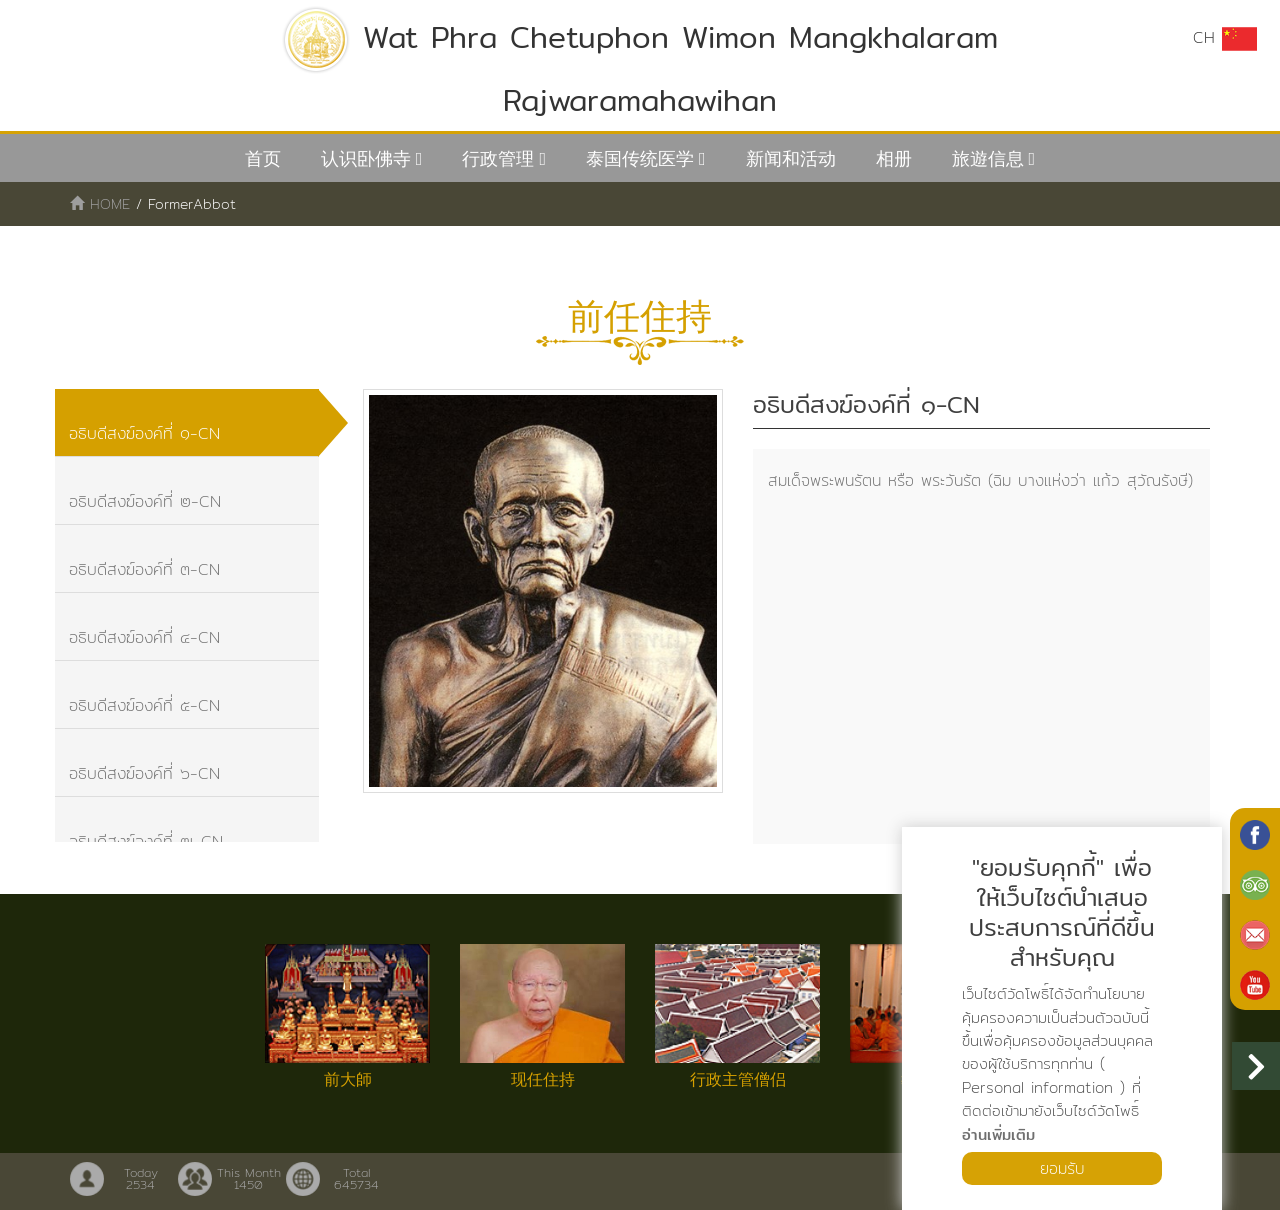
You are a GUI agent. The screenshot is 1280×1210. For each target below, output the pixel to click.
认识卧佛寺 (366, 158)
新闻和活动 (791, 158)
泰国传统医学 (640, 158)
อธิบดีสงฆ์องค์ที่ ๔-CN (145, 641)
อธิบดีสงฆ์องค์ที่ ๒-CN (146, 503)
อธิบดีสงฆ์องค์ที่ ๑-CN (145, 434)
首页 (263, 158)
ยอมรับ (1062, 1167)
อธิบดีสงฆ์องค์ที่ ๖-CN (145, 779)
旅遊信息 (988, 158)
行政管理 (498, 158)
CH (1225, 38)
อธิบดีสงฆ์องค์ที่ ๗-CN (147, 848)
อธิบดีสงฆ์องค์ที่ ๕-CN (145, 710)
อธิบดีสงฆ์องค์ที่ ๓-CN (145, 572)
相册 (894, 158)
